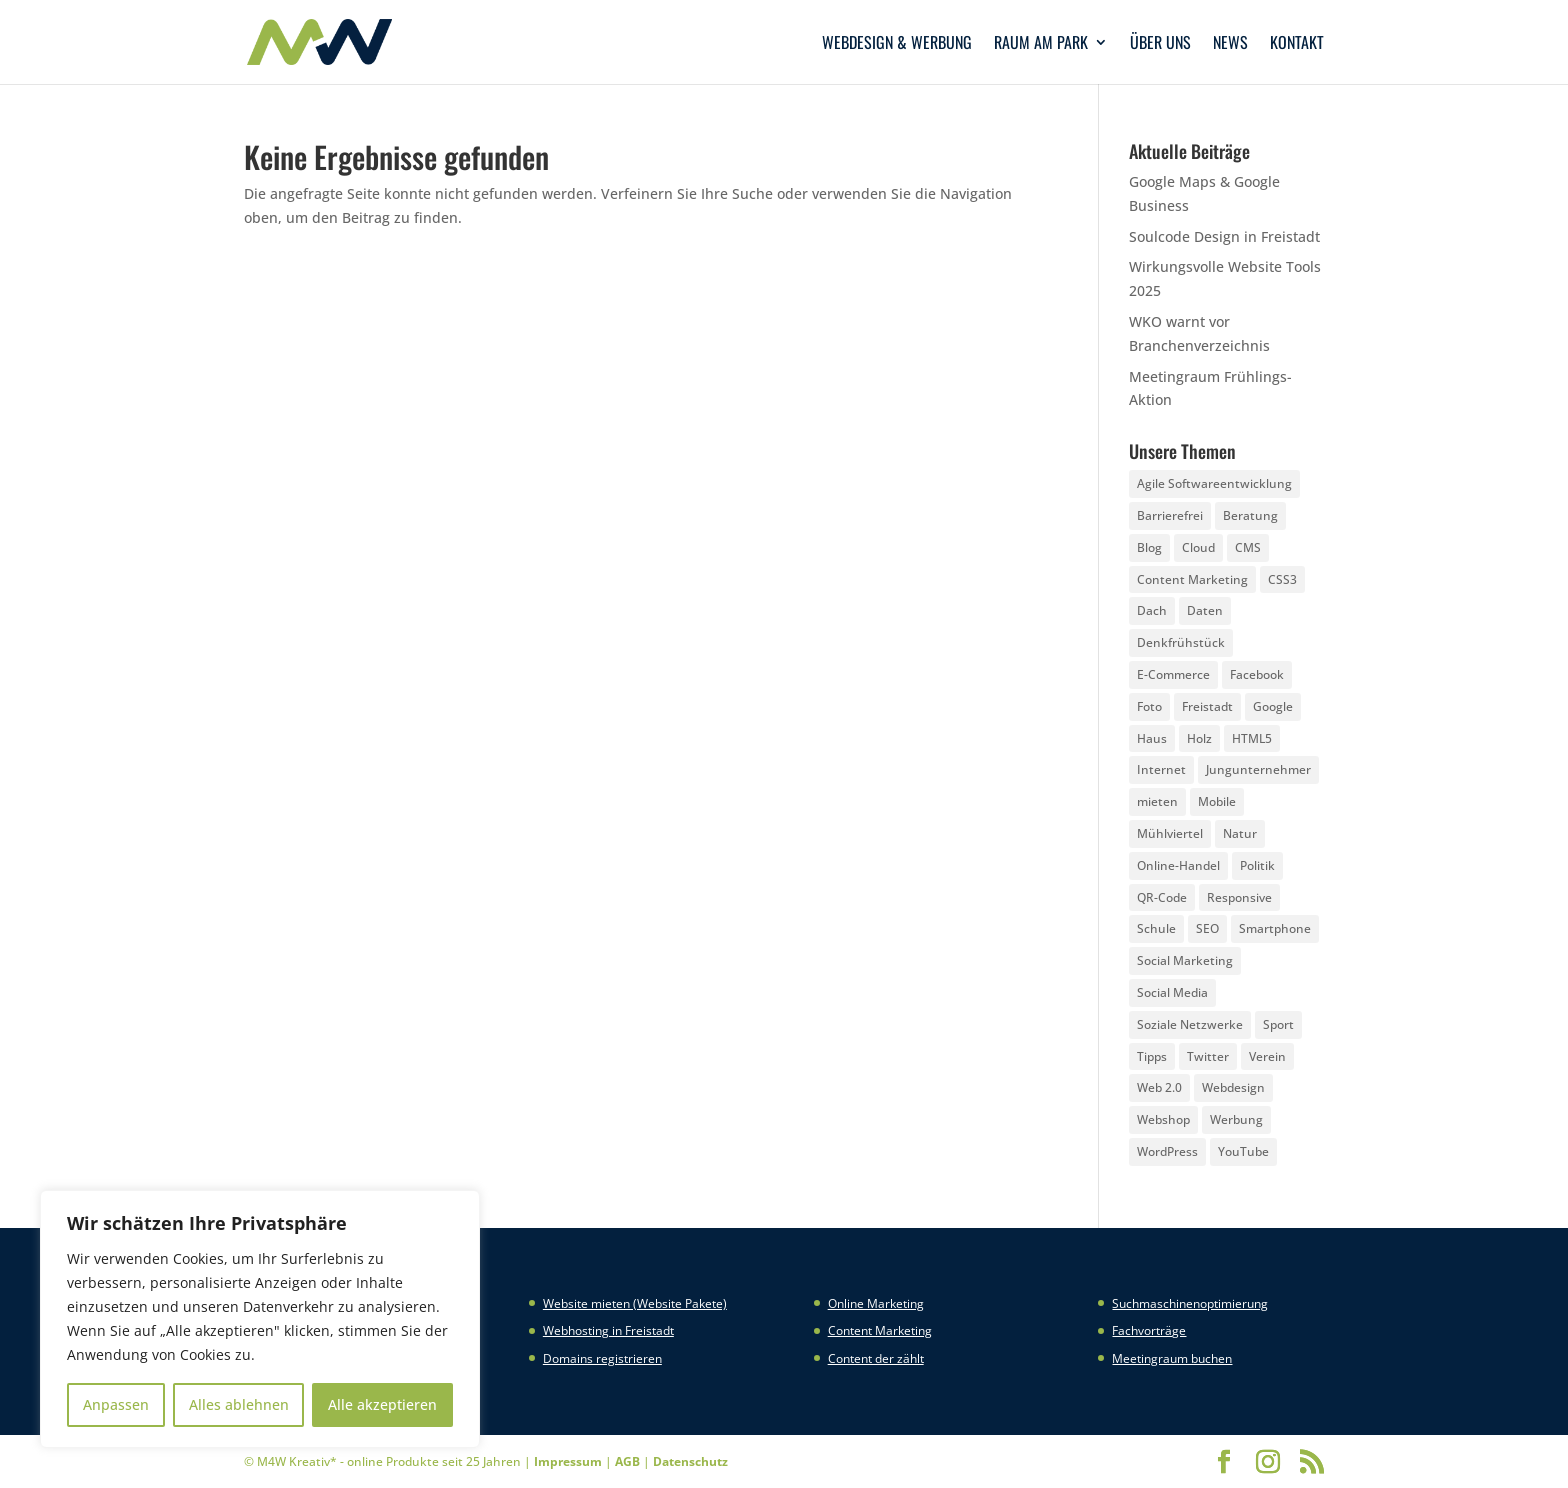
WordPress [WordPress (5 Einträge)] (1167, 1151)
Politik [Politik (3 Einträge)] (1257, 865)
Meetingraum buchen (1172, 1358)
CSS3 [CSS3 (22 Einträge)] (1282, 579)
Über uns (1160, 44)
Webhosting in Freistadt (608, 1330)
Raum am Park (1041, 44)
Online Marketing (876, 1303)
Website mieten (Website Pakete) (635, 1303)
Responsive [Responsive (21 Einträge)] (1239, 897)
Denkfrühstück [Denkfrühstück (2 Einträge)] (1181, 642)
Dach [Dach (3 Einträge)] (1152, 610)
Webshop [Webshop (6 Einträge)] (1163, 1119)
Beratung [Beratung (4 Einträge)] (1250, 515)
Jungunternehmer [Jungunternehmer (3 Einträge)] (1258, 769)
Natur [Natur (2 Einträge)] (1240, 833)
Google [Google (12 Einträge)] (1273, 706)
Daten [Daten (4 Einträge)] (1205, 610)
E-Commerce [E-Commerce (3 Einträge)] (1173, 674)
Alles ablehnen (239, 1404)
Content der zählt (876, 1358)
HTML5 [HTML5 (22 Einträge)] (1252, 738)
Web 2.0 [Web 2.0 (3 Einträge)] (1159, 1087)
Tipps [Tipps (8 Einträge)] (1152, 1056)
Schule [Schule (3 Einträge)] (1156, 928)
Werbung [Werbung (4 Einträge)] (1236, 1119)
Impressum (568, 1461)
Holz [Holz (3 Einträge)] (1199, 738)
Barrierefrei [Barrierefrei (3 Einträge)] (1170, 515)
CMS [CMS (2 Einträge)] (1248, 547)
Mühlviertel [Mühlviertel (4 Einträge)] (1170, 833)
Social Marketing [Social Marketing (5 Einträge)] (1185, 960)
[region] (260, 1319)
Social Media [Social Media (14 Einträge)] (1172, 992)
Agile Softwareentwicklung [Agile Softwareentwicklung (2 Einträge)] (1214, 483)
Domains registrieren (602, 1358)
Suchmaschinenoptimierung (1190, 1303)
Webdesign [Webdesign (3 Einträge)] (1233, 1087)
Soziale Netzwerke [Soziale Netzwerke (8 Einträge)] (1190, 1024)
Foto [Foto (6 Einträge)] (1149, 706)
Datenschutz (690, 1461)
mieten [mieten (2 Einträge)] (1157, 801)
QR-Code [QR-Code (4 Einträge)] (1162, 897)
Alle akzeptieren (382, 1404)
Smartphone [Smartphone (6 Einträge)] (1275, 928)
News (1230, 44)
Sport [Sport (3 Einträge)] (1278, 1024)
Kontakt (1297, 44)
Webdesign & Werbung (897, 44)
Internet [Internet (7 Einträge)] (1161, 769)
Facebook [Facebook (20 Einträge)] (1257, 674)
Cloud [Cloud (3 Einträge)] (1198, 547)
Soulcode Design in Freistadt (1224, 236)
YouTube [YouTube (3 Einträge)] (1243, 1151)
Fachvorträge (1149, 1330)
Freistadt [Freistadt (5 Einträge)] (1207, 706)
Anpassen (116, 1404)
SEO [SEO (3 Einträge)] (1207, 928)
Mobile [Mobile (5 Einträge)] (1217, 801)
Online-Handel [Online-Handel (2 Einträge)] (1178, 865)
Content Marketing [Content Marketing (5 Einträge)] (1192, 579)
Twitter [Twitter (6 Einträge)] (1208, 1056)
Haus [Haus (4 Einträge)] (1152, 738)
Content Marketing (880, 1330)
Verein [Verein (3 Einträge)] (1267, 1056)
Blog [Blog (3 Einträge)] (1149, 547)
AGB (627, 1461)
